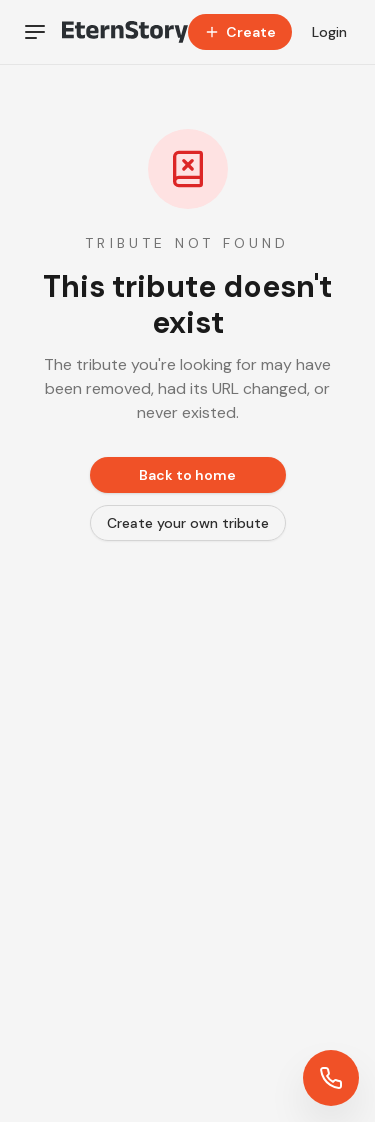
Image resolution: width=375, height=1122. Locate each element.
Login (329, 32)
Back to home (187, 475)
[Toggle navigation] (35, 32)
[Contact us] (331, 1078)
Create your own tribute (188, 523)
